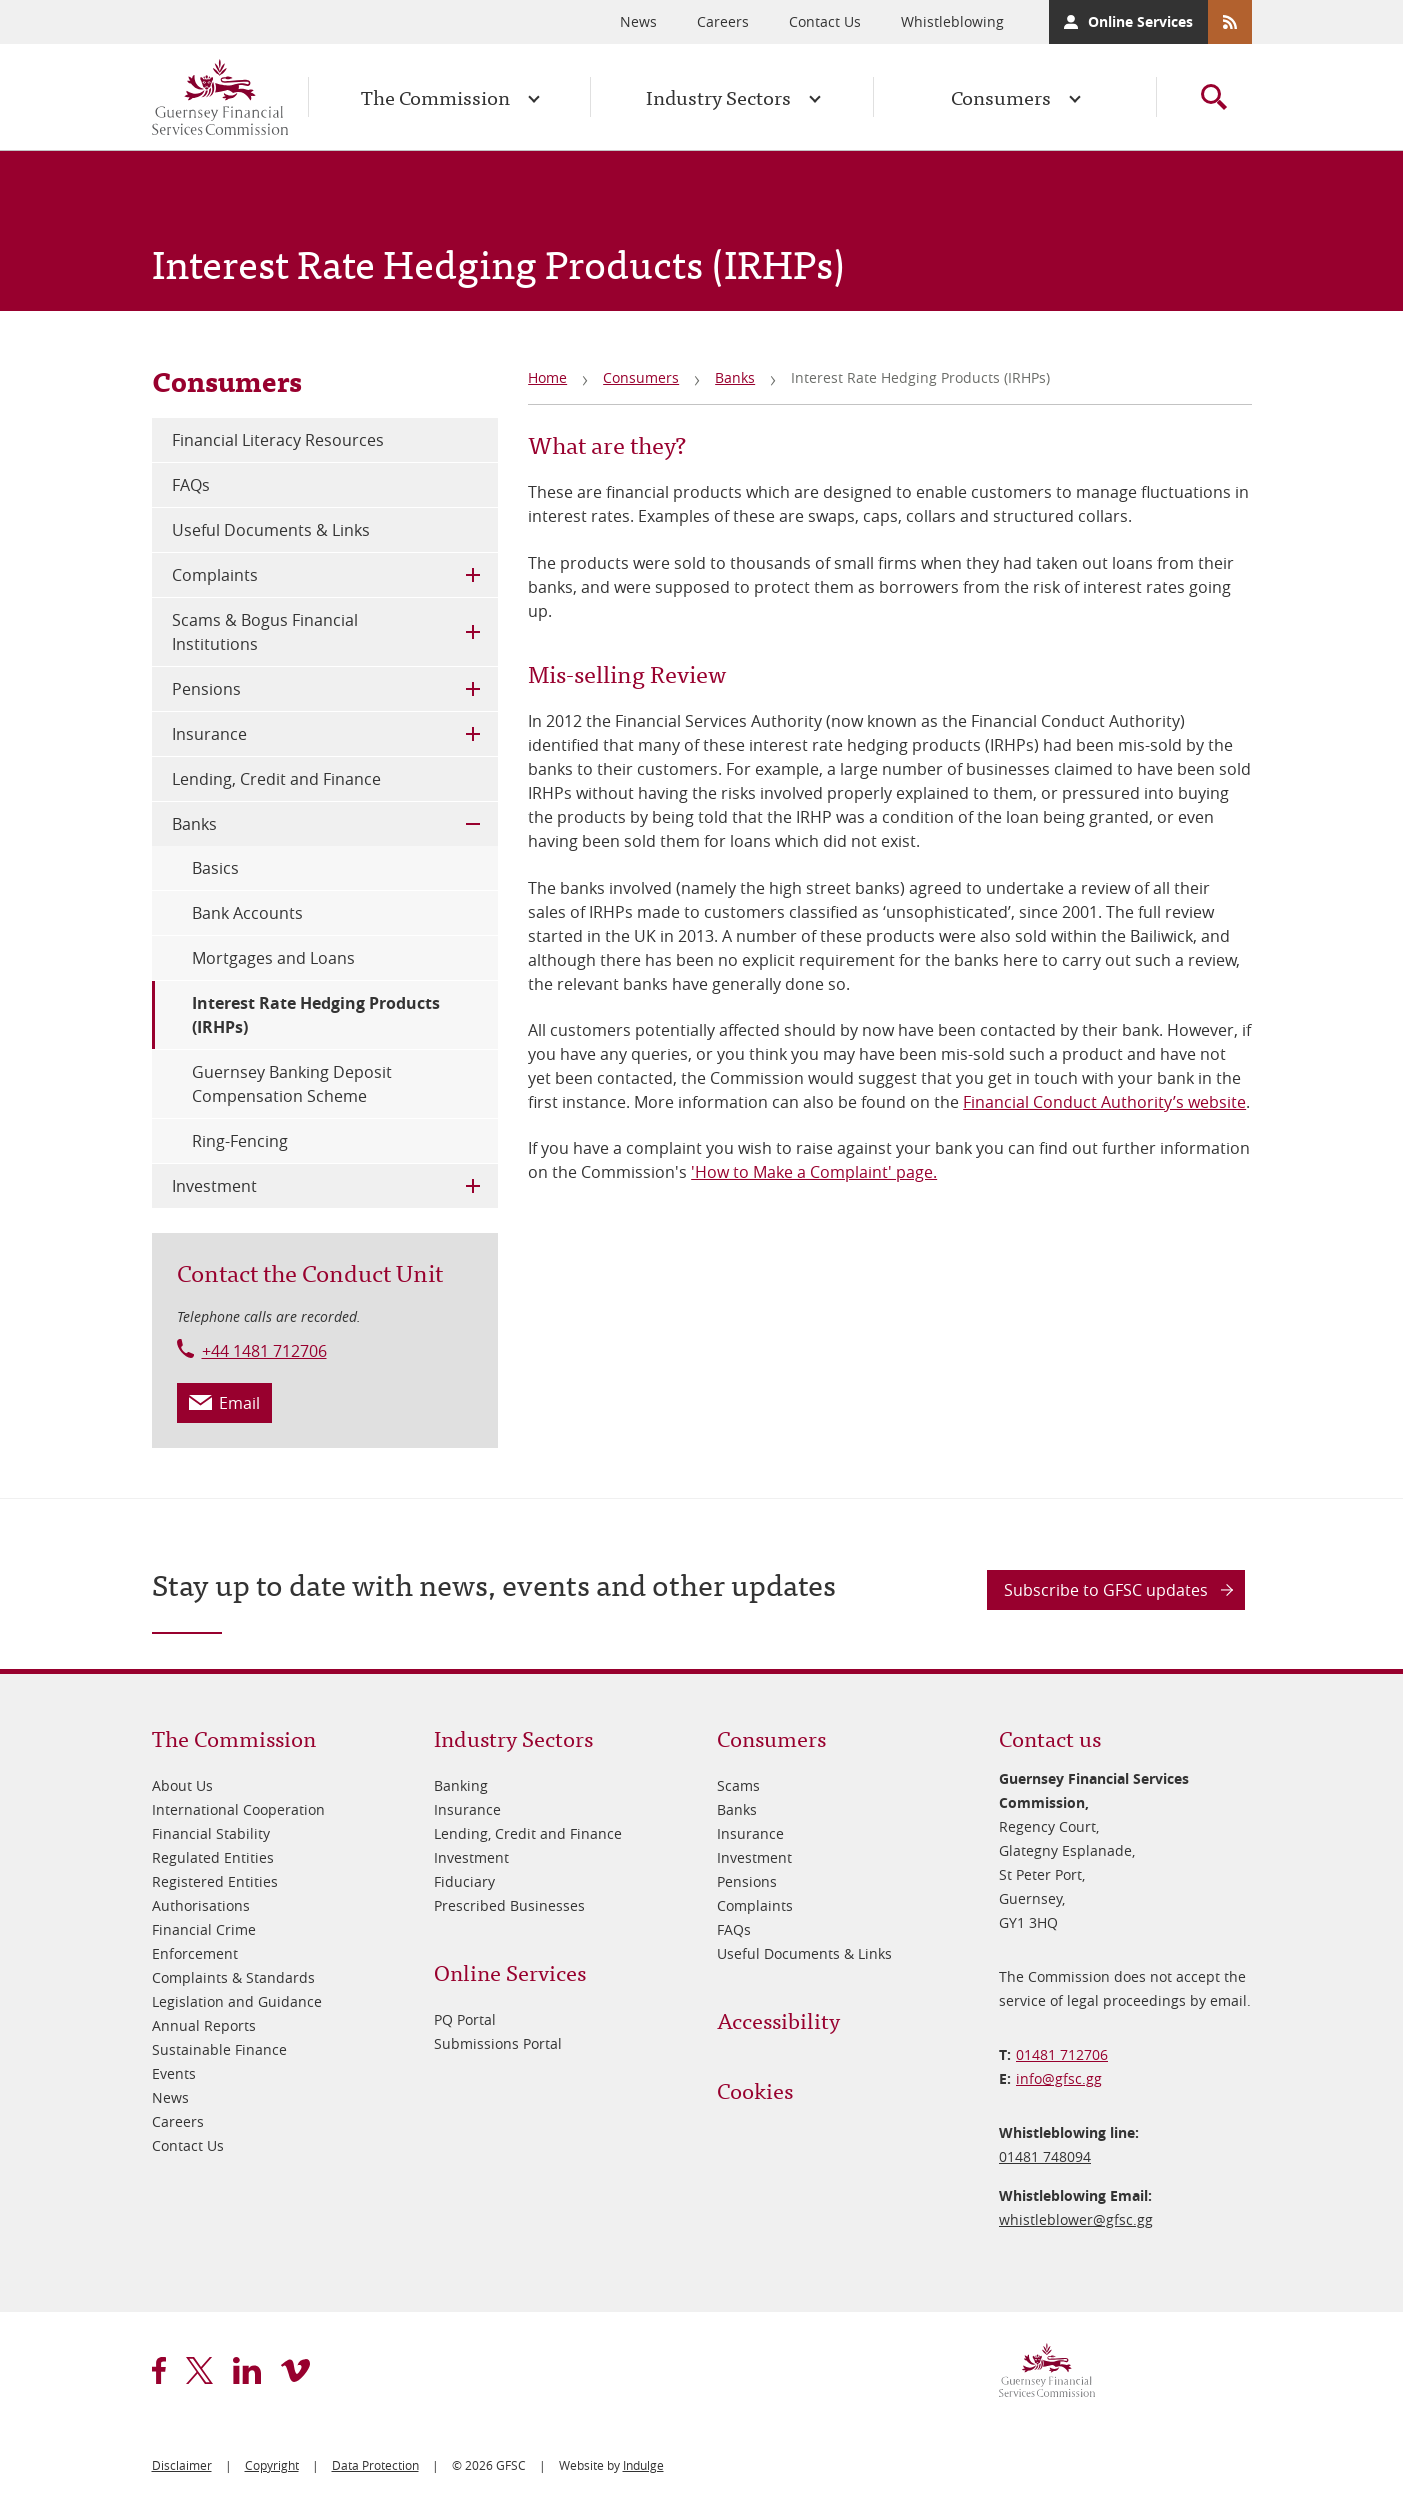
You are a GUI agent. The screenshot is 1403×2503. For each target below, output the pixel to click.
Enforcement (195, 1953)
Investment (214, 1186)
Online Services (1140, 21)
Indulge (643, 2465)
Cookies (755, 2089)
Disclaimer (182, 2465)
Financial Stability (211, 1833)
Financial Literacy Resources (278, 440)
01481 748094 (1045, 2156)
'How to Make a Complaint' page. (814, 1172)
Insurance (209, 734)
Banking (461, 1785)
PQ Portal (465, 2019)
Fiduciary (464, 1881)
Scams (738, 1785)
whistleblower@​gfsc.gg (1076, 2219)
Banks (735, 377)
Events (174, 2073)
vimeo (295, 2370)
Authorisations (201, 1905)
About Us (182, 1785)
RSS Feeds (1230, 22)
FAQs (191, 485)
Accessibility (778, 2019)
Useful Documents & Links (271, 530)
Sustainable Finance (219, 2049)
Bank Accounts (247, 913)
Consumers (1001, 96)
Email (239, 1403)
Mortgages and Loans (273, 958)
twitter (199, 2370)
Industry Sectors (718, 96)
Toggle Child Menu (473, 575)
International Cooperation (238, 1809)
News (638, 21)
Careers (723, 21)
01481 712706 (1062, 2054)
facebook (159, 2370)
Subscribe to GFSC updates (1106, 1590)
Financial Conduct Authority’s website (1104, 1102)
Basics (215, 868)
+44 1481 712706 (264, 1351)
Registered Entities (215, 1881)
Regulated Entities (213, 1857)
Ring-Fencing (240, 1141)
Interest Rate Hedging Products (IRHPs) (316, 1015)
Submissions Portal (498, 2043)
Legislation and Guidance (237, 2001)
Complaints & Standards (233, 1977)
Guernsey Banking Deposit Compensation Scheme (292, 1084)
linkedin (247, 2370)
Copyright (272, 2465)
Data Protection (375, 2465)
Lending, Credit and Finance (276, 779)
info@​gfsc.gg (1059, 2078)
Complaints (215, 575)
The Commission (435, 96)
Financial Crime (204, 1929)
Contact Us (825, 21)
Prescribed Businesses (509, 1905)
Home (547, 377)
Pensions (206, 689)
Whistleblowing (952, 21)
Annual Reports (204, 2025)
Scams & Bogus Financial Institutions (265, 632)
